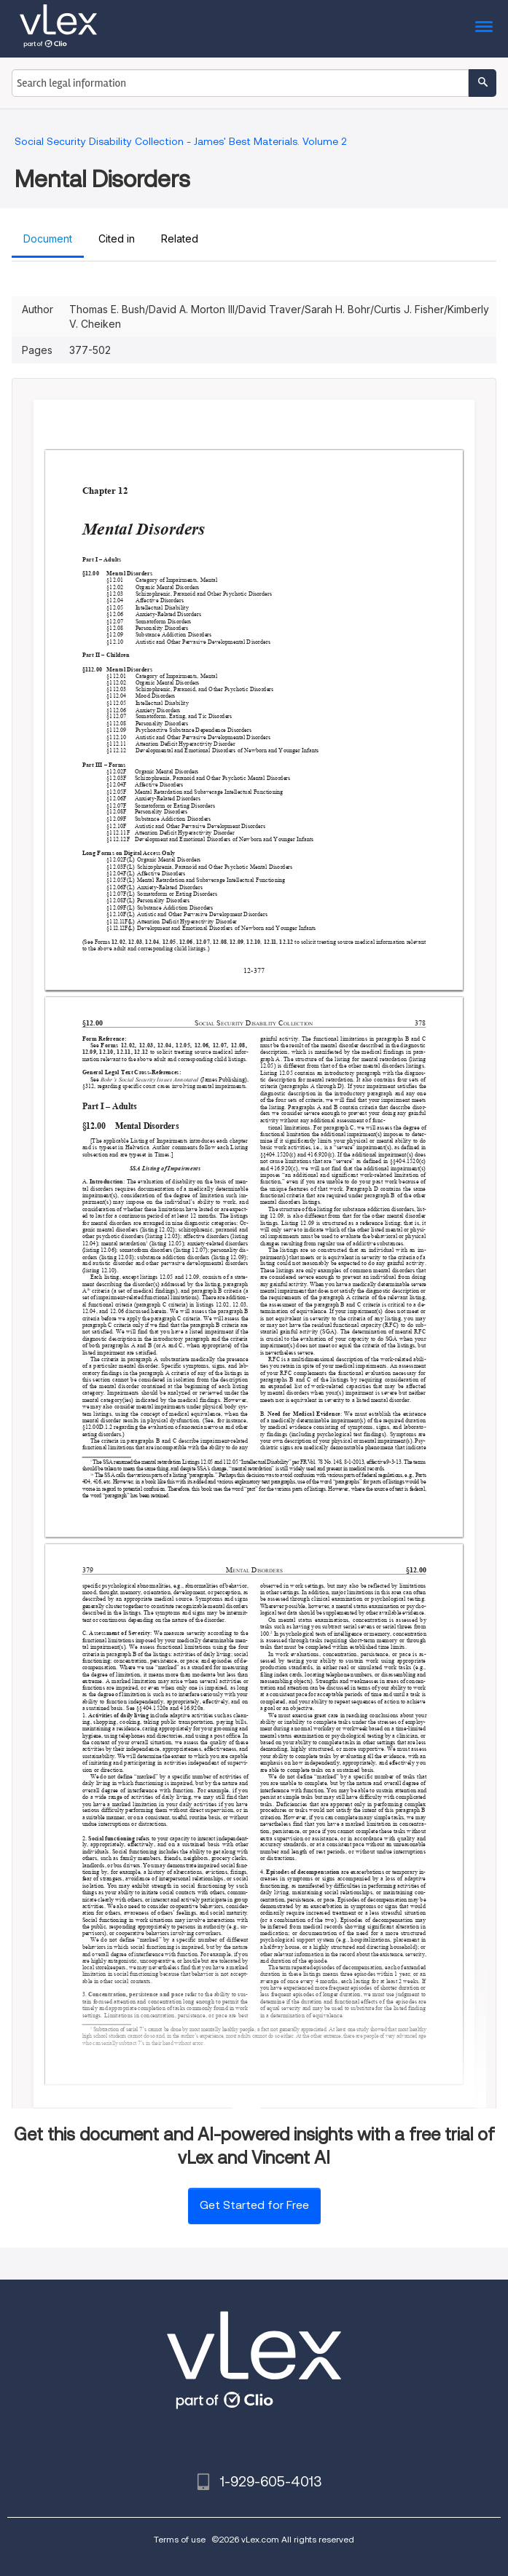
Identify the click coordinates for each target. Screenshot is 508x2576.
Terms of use (180, 2539)
